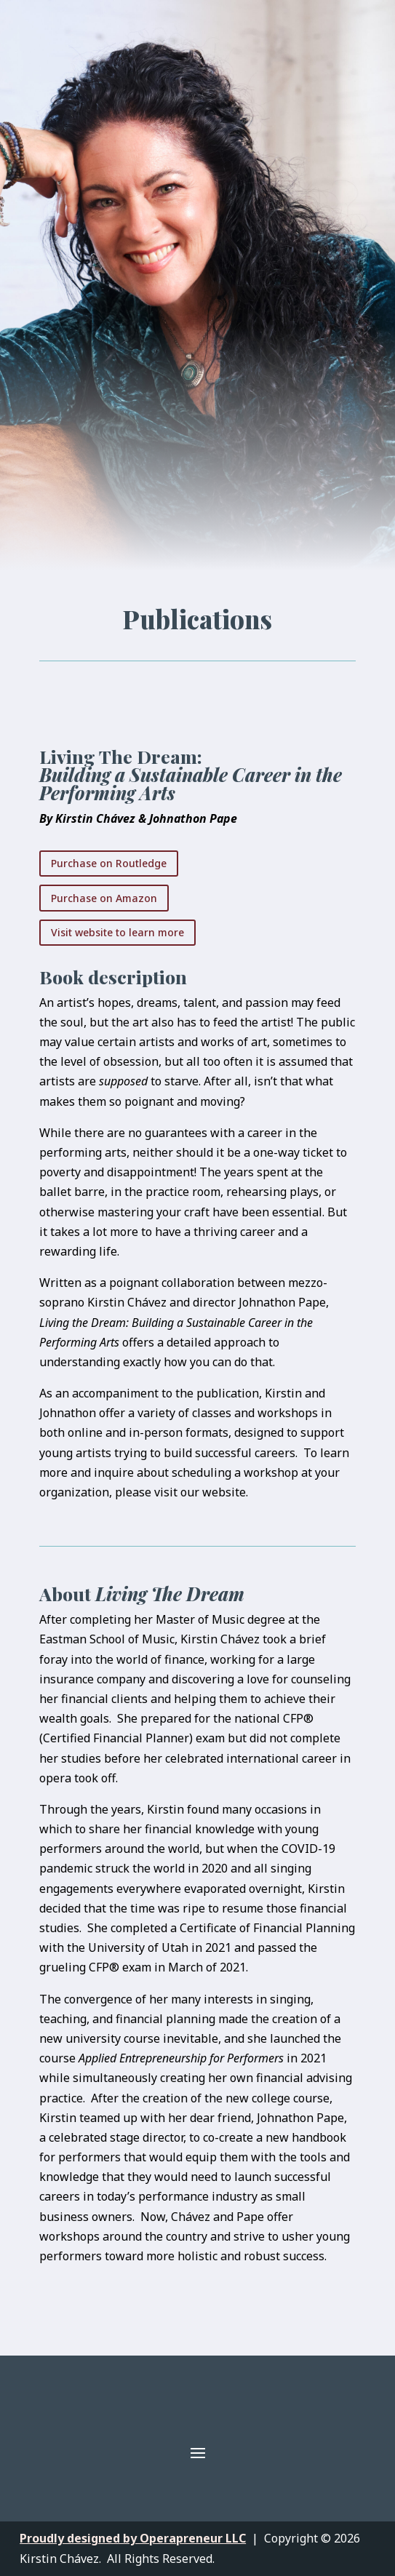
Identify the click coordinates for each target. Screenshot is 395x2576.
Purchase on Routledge (109, 863)
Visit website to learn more (117, 932)
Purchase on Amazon (104, 898)
